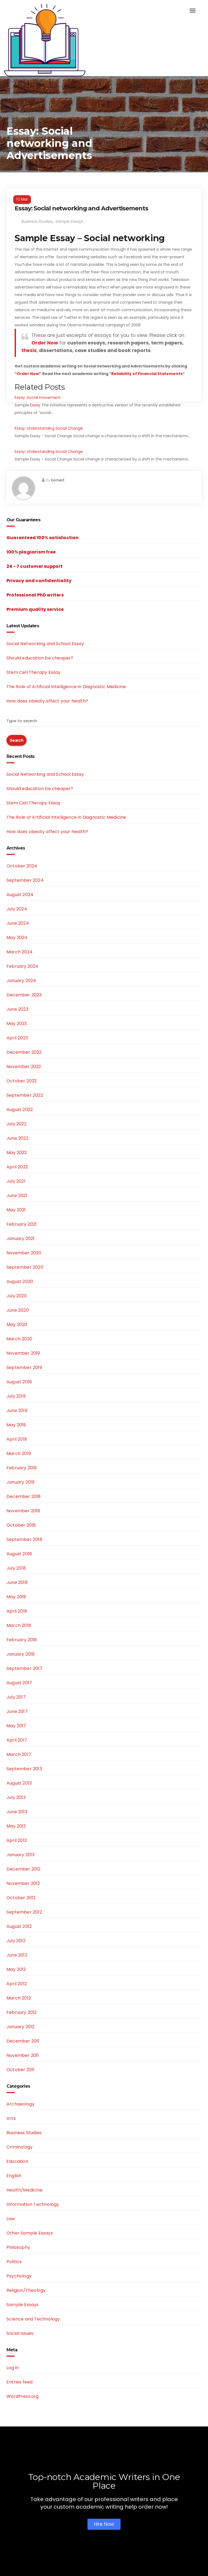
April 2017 (16, 1740)
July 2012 (15, 1941)
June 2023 (17, 1009)
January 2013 (20, 1855)
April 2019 (16, 1439)
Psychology (18, 2276)
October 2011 (20, 2070)
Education (17, 2161)
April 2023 (17, 1038)
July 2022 (16, 1124)
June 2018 (17, 1582)
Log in (12, 2368)
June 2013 (16, 1812)
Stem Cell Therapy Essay (33, 672)
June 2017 (17, 1711)
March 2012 (18, 1998)
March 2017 (18, 1754)
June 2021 (16, 1195)
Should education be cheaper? (39, 658)
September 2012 (24, 1912)
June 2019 (16, 1410)
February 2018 (21, 1640)
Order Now (44, 343)
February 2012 (21, 2012)
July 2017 (16, 1697)
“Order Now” (28, 373)
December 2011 (23, 2041)
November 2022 (23, 1066)
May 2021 (16, 1210)
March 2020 (19, 1339)
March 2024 (19, 952)
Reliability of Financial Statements (147, 373)
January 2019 (20, 1482)
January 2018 (20, 1654)
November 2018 (23, 1511)
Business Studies (37, 221)
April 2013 (16, 1840)
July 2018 (16, 1568)
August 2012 (19, 1926)
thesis (29, 350)
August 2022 (19, 1109)
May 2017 (16, 1726)
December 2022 (24, 1052)
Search (16, 740)
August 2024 (19, 894)
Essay (35, 405)
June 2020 (17, 1310)
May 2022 (16, 1152)
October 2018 (21, 1525)
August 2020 (19, 1281)
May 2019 (16, 1425)
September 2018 (24, 1539)
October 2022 (21, 1081)
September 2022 (24, 1095)
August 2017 (19, 1683)
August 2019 (19, 1382)
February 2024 (22, 966)
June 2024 (17, 923)
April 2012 (16, 1984)
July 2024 (16, 909)
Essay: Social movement (38, 397)
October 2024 (21, 866)
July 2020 (16, 1296)
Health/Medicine (24, 2190)
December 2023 (24, 995)
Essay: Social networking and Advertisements (81, 208)
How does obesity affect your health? (47, 701)
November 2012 (23, 1883)
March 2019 (18, 1453)
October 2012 (20, 1898)
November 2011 (22, 2055)
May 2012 (16, 1969)
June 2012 (16, 1955)
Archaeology (20, 2104)
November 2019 (23, 1353)
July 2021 (15, 1181)
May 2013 (16, 1826)
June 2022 (17, 1138)
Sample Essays (69, 221)
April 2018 (16, 1611)
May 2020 (16, 1324)
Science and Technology (33, 2319)
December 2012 (23, 1869)
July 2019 (15, 1396)
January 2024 (21, 980)
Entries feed (19, 2382)
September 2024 (25, 880)
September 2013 (24, 1769)
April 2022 (17, 1167)
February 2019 (21, 1468)
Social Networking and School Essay (45, 644)
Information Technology (32, 2204)
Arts (11, 2118)
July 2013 (15, 1797)
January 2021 (20, 1238)
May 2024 (17, 937)
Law (10, 2219)
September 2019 (24, 1367)
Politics (14, 2262)
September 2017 (24, 1668)
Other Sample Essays (29, 2233)
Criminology (19, 2147)
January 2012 (20, 2027)
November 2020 (23, 1253)
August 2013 (19, 1783)
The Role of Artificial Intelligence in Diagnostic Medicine (66, 687)
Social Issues (20, 2333)
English (13, 2176)
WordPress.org (22, 2396)
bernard (57, 480)
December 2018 (23, 1496)
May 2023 (16, 1023)
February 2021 (21, 1224)
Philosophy (18, 2247)
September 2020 (24, 1267)
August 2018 (19, 1554)
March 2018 (18, 1625)
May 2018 (16, 1597)
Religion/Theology (26, 2290)
